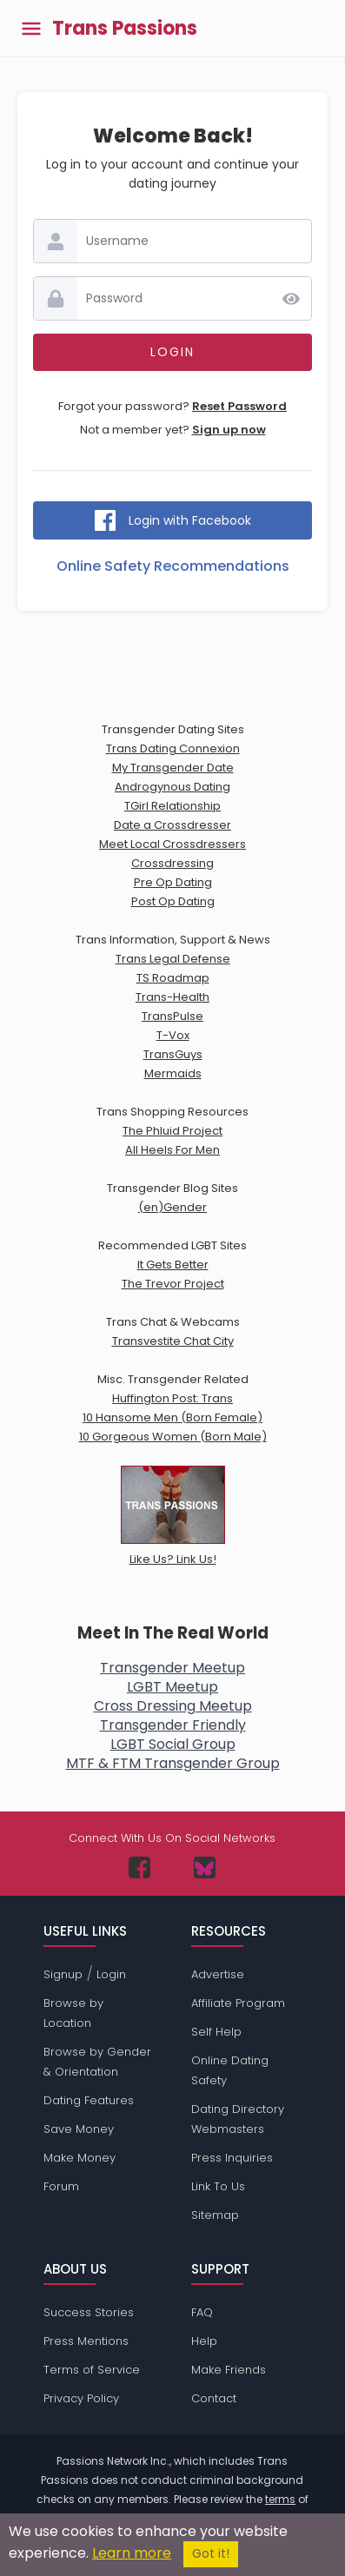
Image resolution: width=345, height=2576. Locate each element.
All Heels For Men (172, 1150)
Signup (63, 1974)
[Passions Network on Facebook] (139, 1867)
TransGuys (172, 1054)
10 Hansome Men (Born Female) (172, 1417)
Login (111, 1974)
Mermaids (173, 1073)
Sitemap (215, 2215)
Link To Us (218, 2186)
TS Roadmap (172, 978)
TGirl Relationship (172, 806)
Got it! (210, 2554)
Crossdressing (172, 863)
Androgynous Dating (172, 786)
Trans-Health (172, 997)
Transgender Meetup (172, 1668)
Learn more (131, 2553)
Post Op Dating (173, 901)
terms (280, 2499)
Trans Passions (124, 28)
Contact (213, 2398)
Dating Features (88, 2100)
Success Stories (88, 2312)
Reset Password (239, 406)
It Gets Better (173, 1264)
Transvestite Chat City (173, 1341)
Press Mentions (86, 2341)
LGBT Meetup (172, 1687)
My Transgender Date (173, 767)
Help (204, 2341)
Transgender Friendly (173, 1725)
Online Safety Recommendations (172, 566)
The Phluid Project (172, 1130)
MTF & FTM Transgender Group (173, 1763)
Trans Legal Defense (173, 958)
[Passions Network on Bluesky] (205, 1867)
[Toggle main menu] (31, 28)
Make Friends (228, 2369)
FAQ (202, 2312)
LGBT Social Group (173, 1744)
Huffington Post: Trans (172, 1398)
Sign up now (229, 429)
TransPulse (172, 1016)
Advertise (217, 1974)
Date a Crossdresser (172, 825)
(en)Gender (172, 1207)
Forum (61, 2186)
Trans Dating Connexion (173, 748)
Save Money (78, 2129)
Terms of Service (91, 2369)
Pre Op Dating (173, 882)
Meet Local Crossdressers (172, 844)
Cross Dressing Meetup (173, 1706)
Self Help (216, 2031)
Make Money (79, 2157)
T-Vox (172, 1035)
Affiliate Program (238, 2003)
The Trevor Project (173, 1283)
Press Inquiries (232, 2157)
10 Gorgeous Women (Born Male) (173, 1436)
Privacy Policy (81, 2398)
